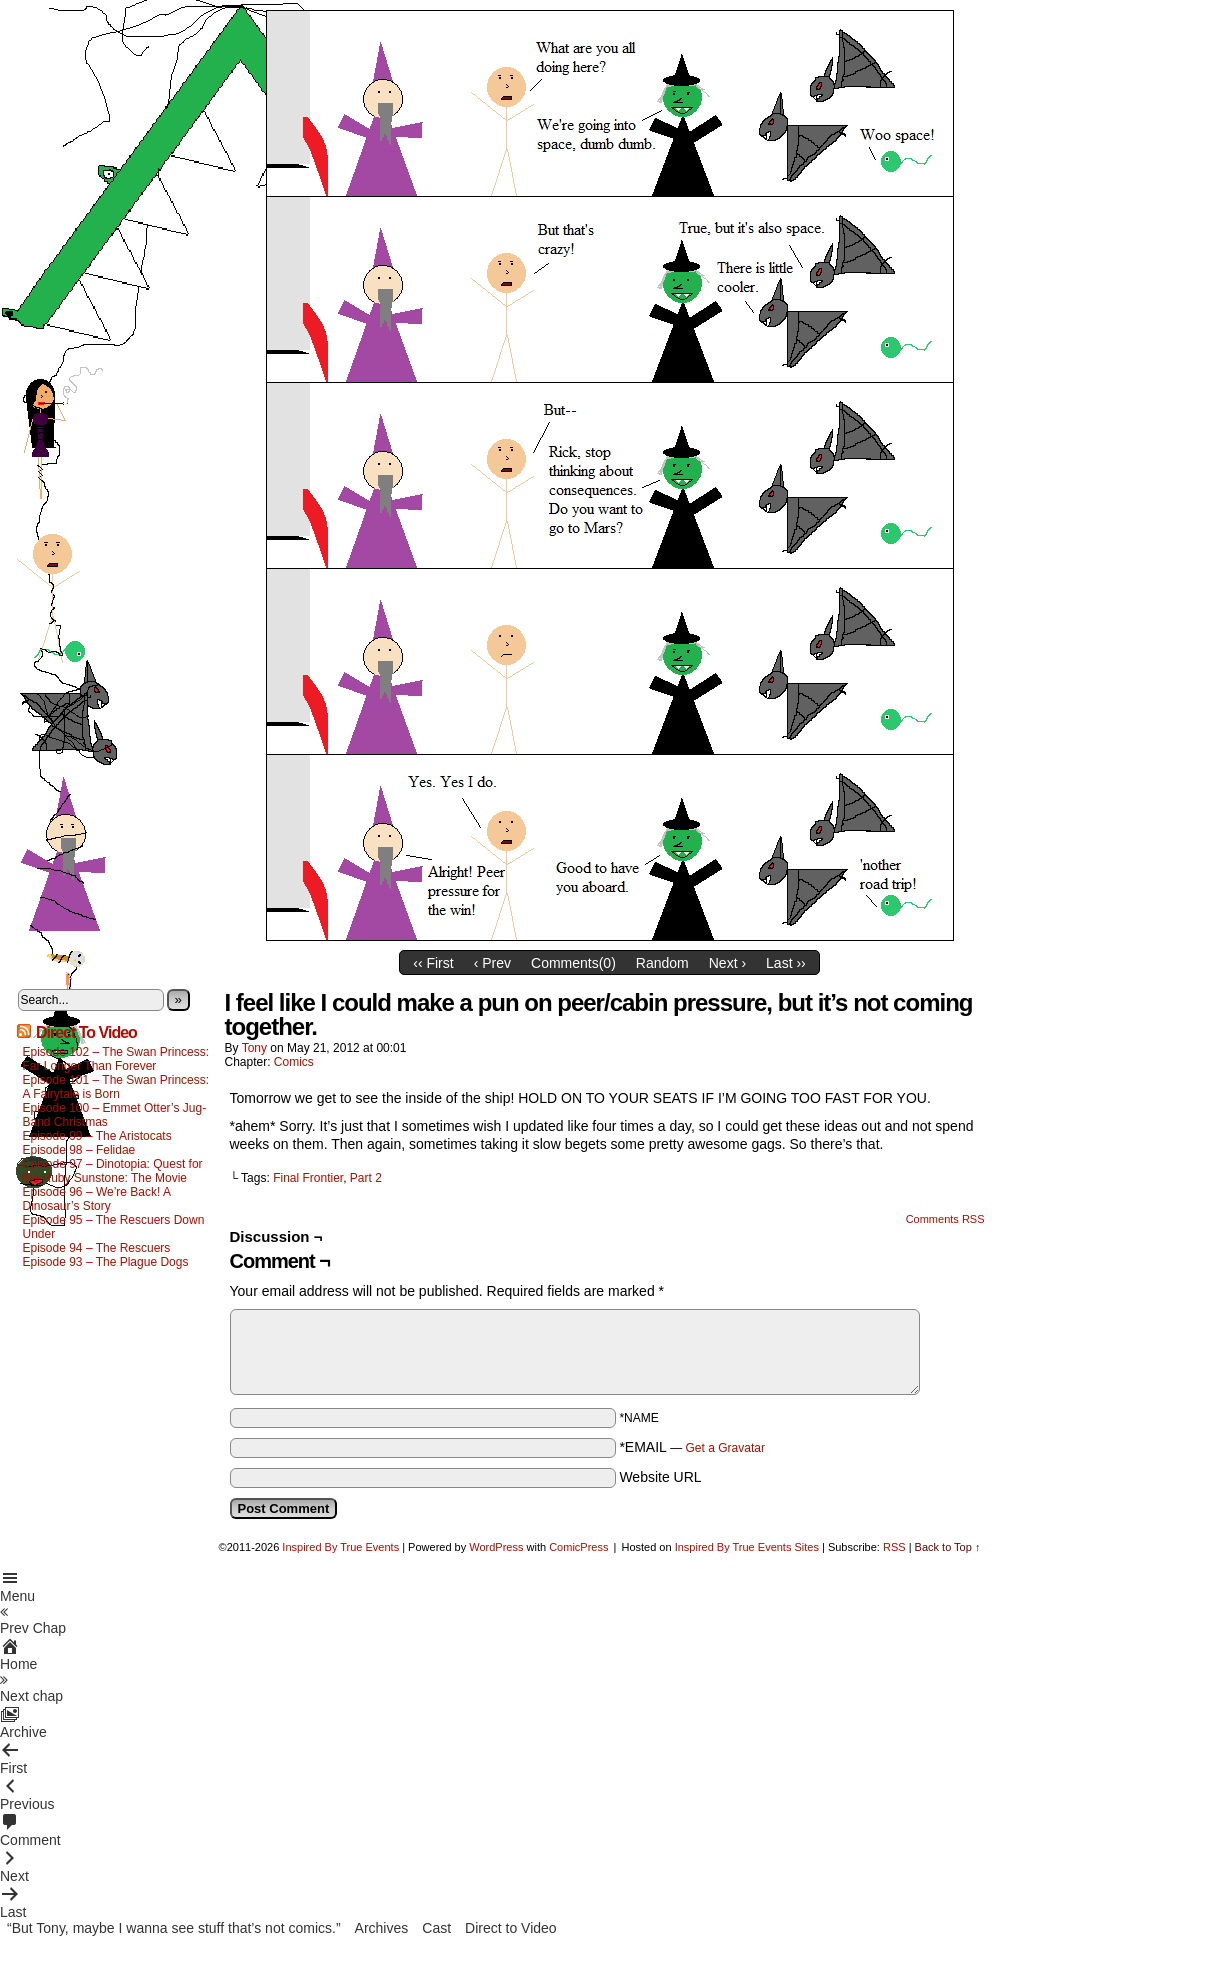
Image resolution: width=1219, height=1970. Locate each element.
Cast (436, 1928)
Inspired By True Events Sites (747, 1547)
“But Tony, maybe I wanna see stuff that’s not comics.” (174, 1928)
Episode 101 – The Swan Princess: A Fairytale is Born (116, 1087)
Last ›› (786, 963)
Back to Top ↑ (948, 1547)
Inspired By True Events (340, 1547)
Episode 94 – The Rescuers (97, 1248)
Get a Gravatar (725, 1448)
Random (662, 963)
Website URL (660, 1477)
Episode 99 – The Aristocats (97, 1136)
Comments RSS (945, 1219)
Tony (254, 1048)
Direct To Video (86, 1032)
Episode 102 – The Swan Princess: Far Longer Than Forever (116, 1059)
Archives (382, 1928)
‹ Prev (492, 963)
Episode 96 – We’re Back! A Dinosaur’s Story (97, 1199)
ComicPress (578, 1547)
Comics (294, 1062)
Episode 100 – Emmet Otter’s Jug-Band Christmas (115, 1115)
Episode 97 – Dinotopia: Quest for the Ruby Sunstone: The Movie (113, 1171)
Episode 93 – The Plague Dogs (106, 1262)
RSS (894, 1547)
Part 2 (366, 1178)
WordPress (496, 1547)
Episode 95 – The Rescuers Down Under (114, 1227)
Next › (727, 963)
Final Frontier (308, 1178)
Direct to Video (511, 1928)
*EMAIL (692, 1447)
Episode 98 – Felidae (79, 1150)
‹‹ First (433, 963)
